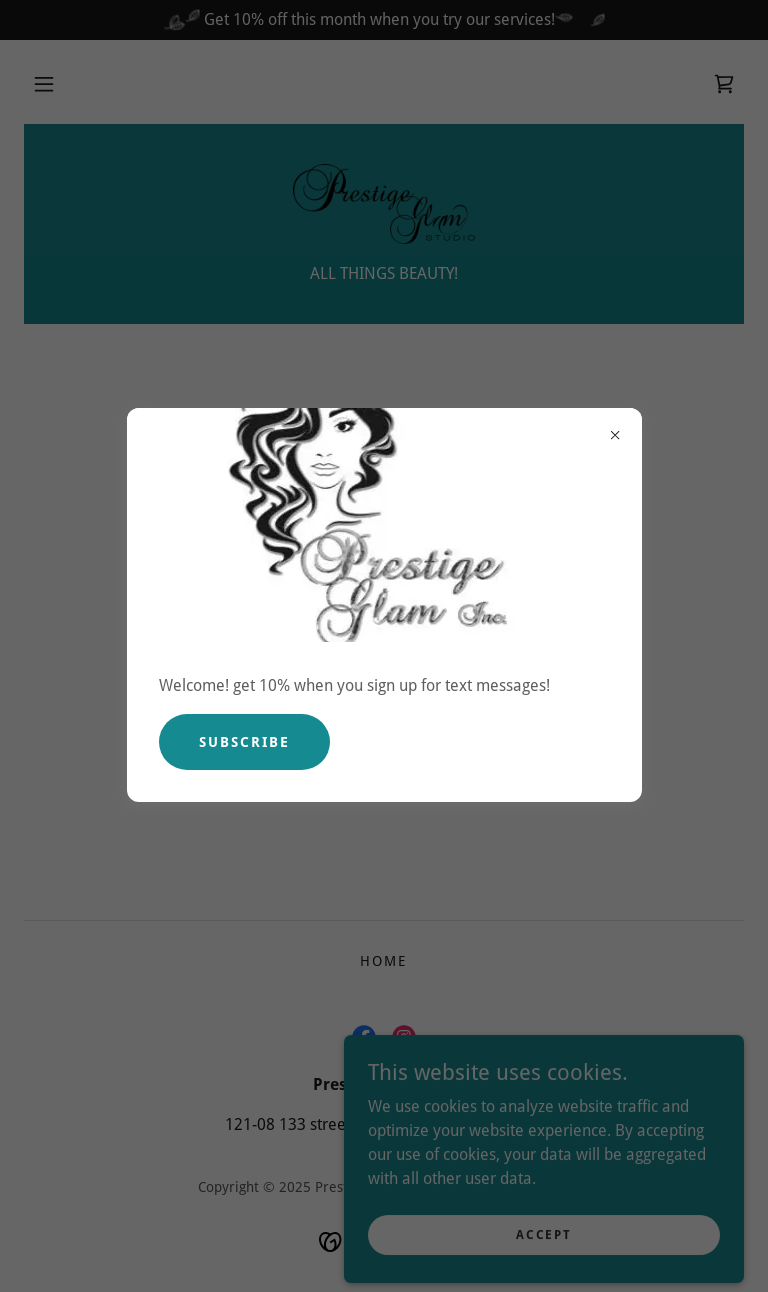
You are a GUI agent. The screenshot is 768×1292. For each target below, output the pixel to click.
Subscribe (244, 742)
